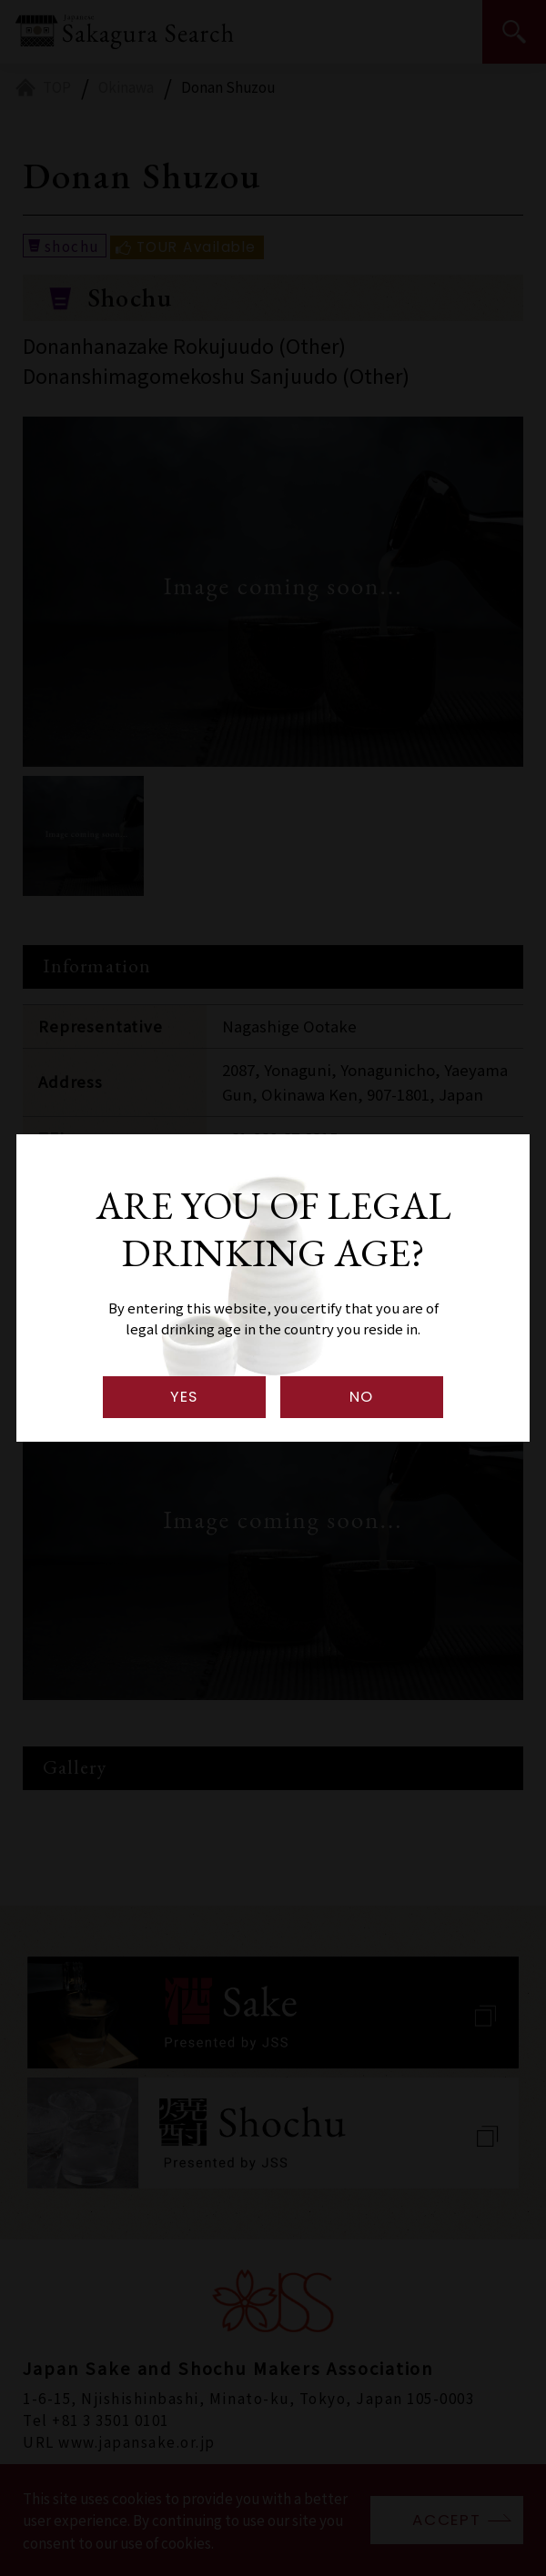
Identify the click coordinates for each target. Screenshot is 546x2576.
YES (184, 1396)
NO (361, 1396)
